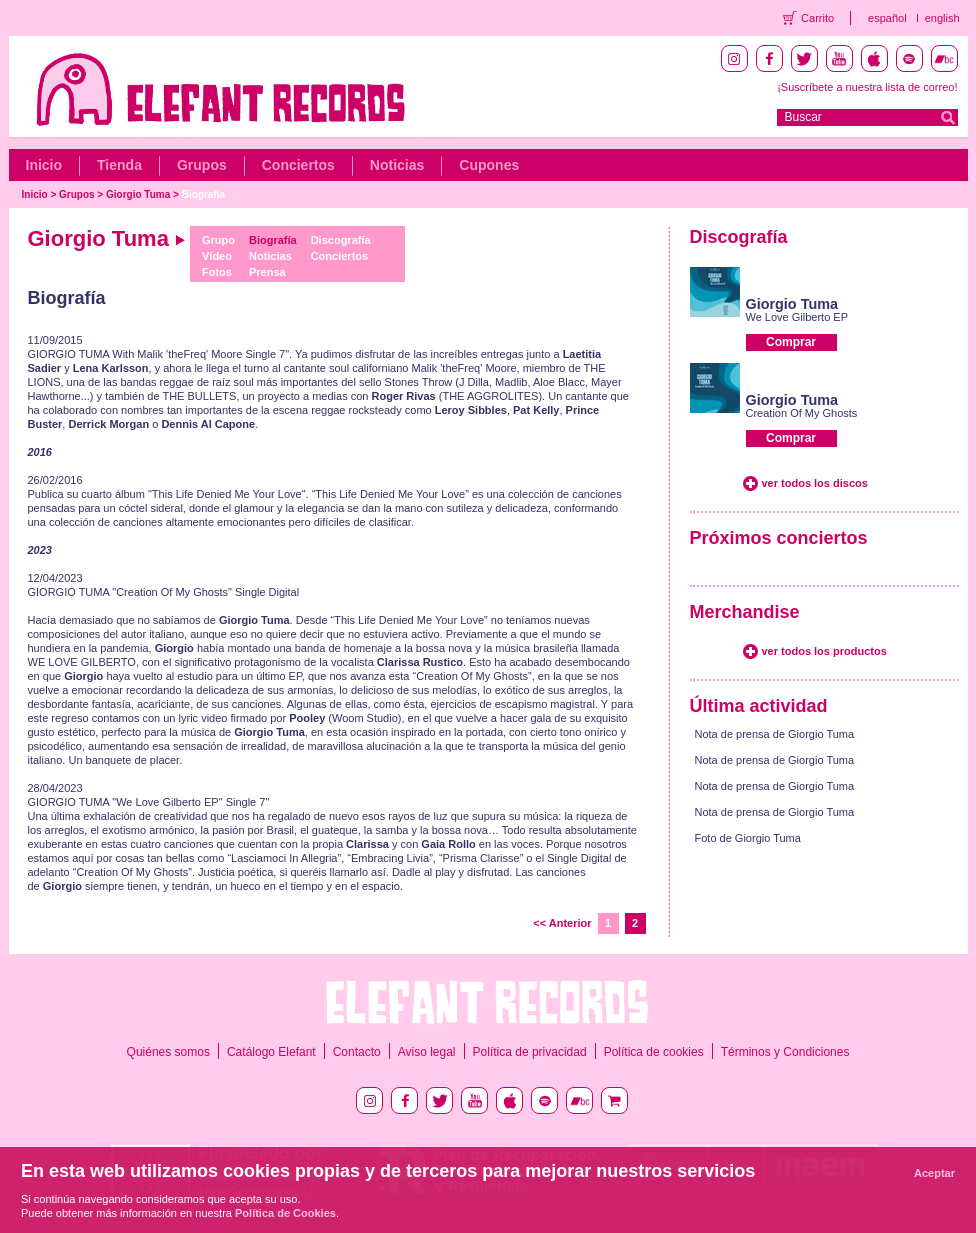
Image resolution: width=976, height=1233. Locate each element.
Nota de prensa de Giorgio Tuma (775, 734)
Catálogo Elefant (271, 1052)
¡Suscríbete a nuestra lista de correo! (867, 87)
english (942, 18)
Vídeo (217, 256)
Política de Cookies (285, 1213)
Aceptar (934, 1173)
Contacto (357, 1052)
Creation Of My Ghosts (802, 413)
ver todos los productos (824, 651)
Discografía (341, 240)
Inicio (44, 165)
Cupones (489, 165)
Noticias (397, 165)
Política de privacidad (530, 1052)
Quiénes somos (168, 1052)
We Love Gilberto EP (797, 317)
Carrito (817, 18)
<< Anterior (562, 923)
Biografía (203, 194)
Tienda (119, 165)
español (887, 18)
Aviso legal (427, 1052)
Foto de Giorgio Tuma (748, 838)
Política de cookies (654, 1052)
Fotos (217, 272)
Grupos (202, 165)
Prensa (267, 272)
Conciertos (298, 165)
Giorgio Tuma (138, 194)
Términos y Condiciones (785, 1052)
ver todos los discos (815, 483)
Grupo (218, 240)
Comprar (791, 342)
